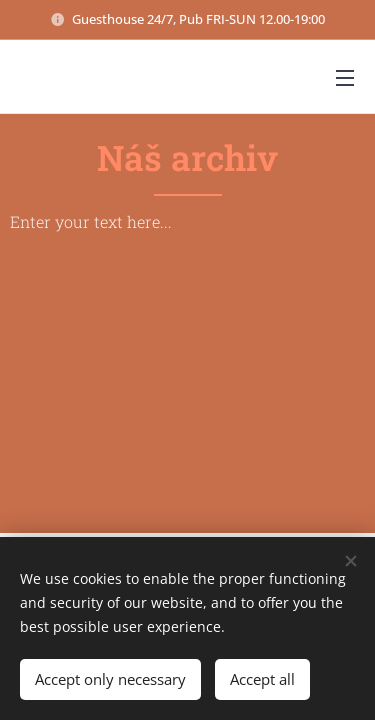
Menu (345, 78)
